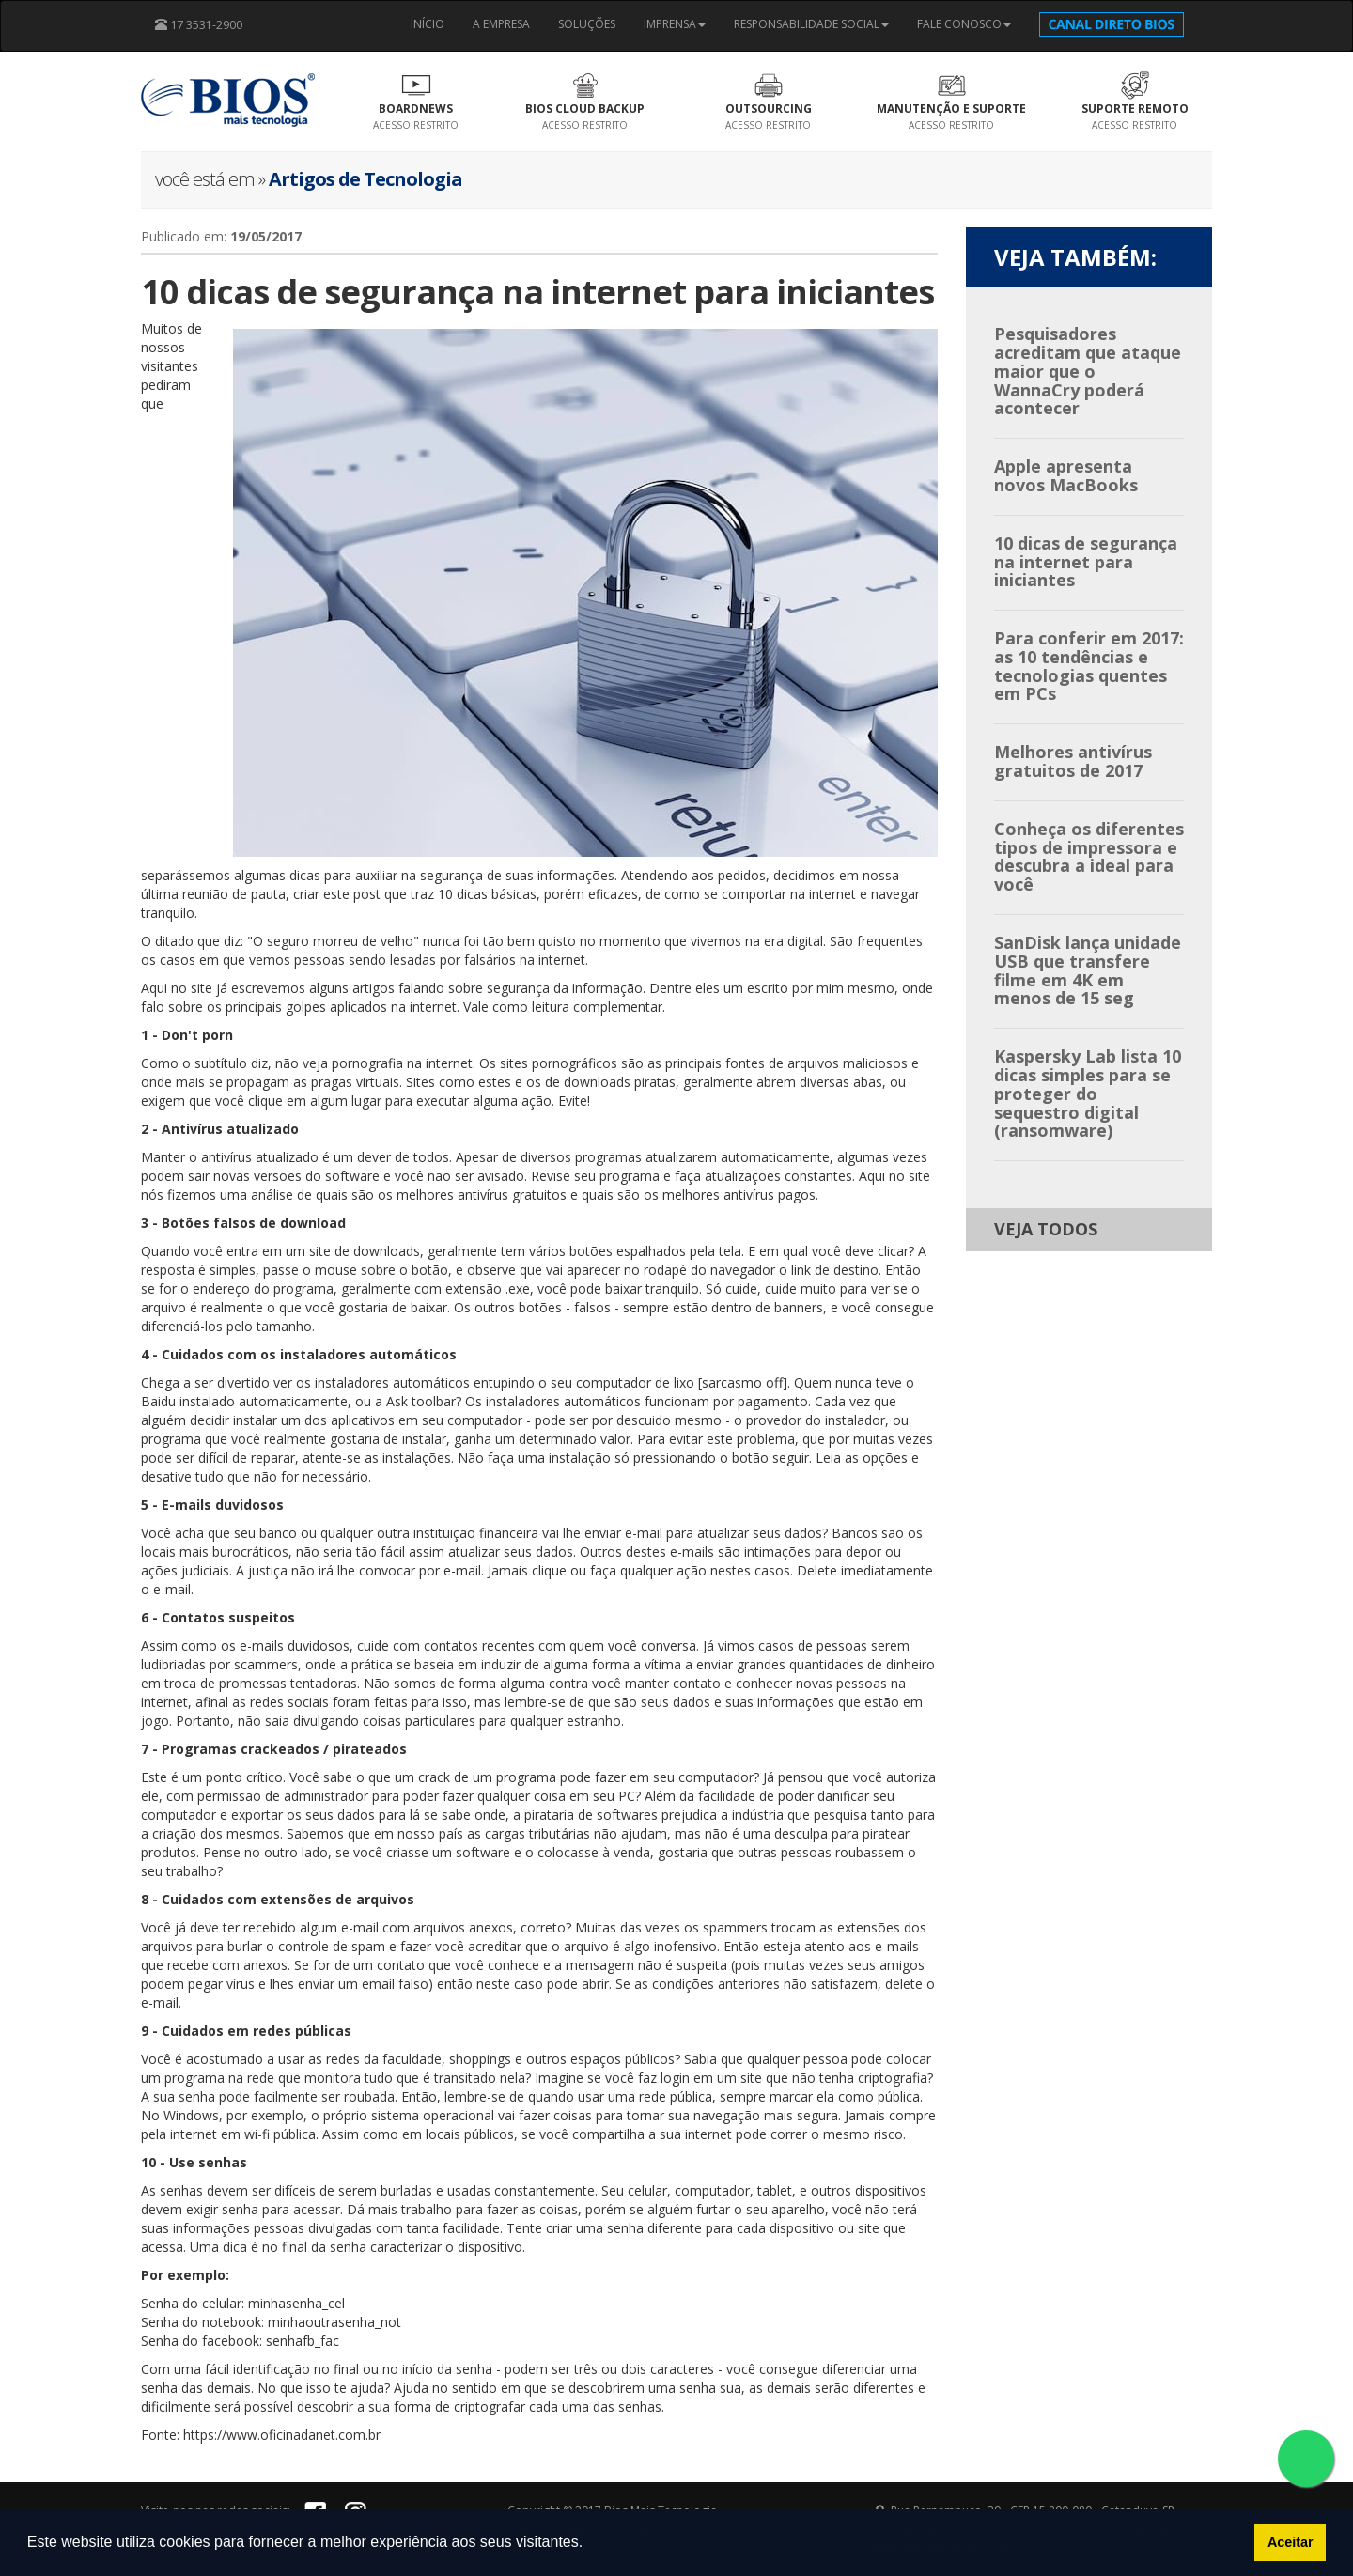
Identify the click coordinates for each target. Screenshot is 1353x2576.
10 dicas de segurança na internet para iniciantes (1085, 562)
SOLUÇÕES (586, 24)
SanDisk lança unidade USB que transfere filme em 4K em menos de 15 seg (1087, 970)
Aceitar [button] (1290, 2542)
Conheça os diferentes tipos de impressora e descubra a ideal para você (1089, 856)
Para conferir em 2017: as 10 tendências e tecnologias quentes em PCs (1089, 666)
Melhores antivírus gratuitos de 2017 (1073, 761)
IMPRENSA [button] (675, 24)
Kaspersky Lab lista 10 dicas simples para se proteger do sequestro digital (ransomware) (1087, 1093)
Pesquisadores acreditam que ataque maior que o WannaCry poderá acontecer (1087, 370)
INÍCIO (427, 24)
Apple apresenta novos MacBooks (1066, 475)
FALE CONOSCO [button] (964, 24)
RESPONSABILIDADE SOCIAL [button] (811, 24)
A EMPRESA (501, 24)
